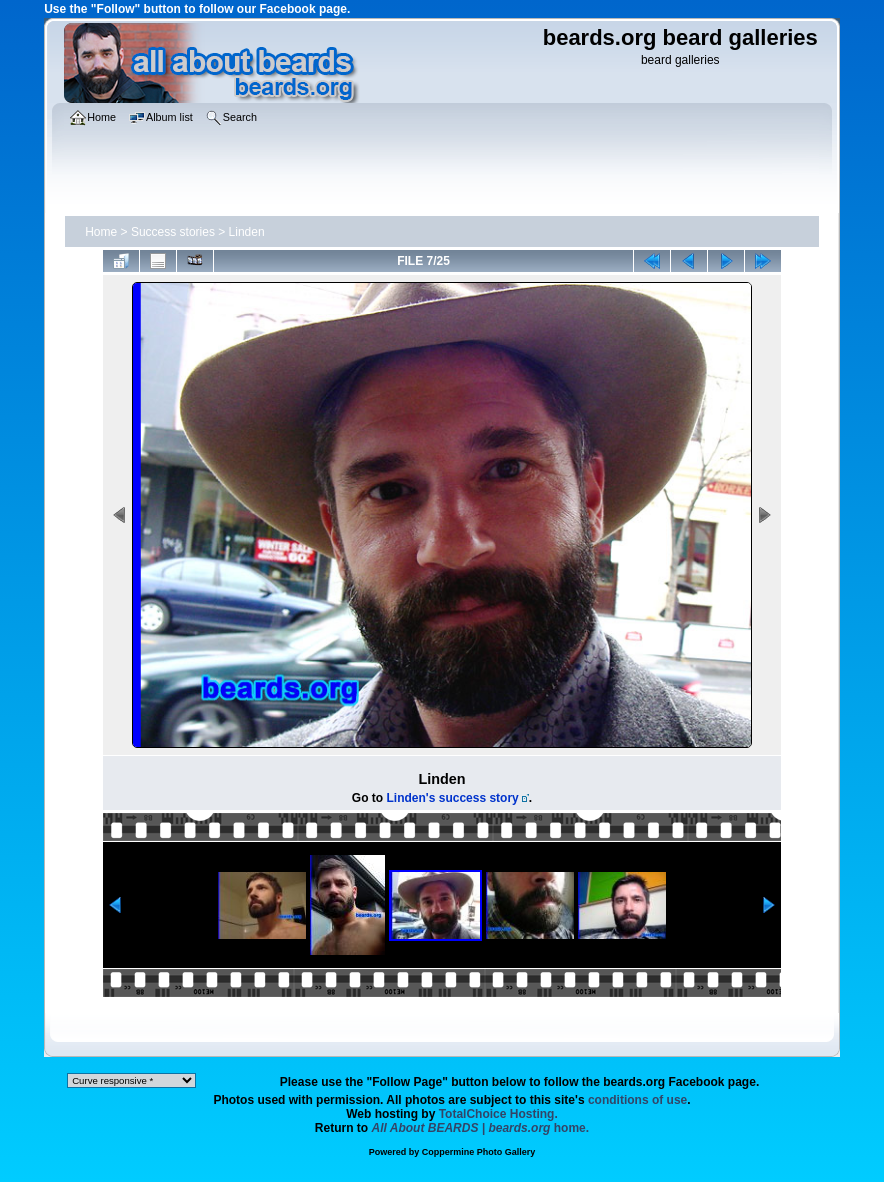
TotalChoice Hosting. (498, 1114)
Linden (247, 232)
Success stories (173, 232)
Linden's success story (453, 798)
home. (481, 1128)
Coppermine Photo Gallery (479, 1152)
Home (101, 232)
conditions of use (637, 1100)
